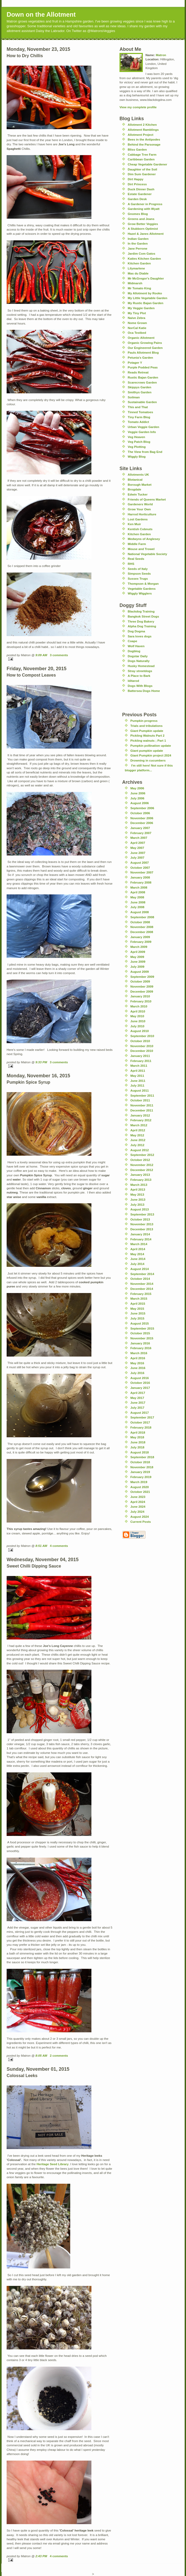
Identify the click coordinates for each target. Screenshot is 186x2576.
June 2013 (137, 1199)
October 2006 (140, 813)
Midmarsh (135, 283)
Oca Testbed (137, 332)
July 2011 (137, 1085)
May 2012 (137, 1135)
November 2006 (141, 818)
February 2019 (140, 1477)
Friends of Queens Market (147, 499)
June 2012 (137, 1140)
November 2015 (141, 1338)
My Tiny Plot (137, 313)
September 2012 (142, 1154)
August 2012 (139, 1150)
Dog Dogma (136, 631)
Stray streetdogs (140, 671)
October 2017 (140, 1422)
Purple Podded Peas (143, 367)
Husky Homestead (141, 666)
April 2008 (137, 892)
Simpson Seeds (139, 573)
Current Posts (140, 1521)
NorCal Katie (137, 328)
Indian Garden (138, 238)
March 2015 (138, 1298)
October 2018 (140, 1462)
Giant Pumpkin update (146, 730)
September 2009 (142, 976)
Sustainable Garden (142, 402)
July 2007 (137, 857)
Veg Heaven (136, 437)
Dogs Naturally (138, 661)
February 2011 (140, 1060)
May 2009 (137, 956)
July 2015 (137, 1318)
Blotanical (135, 479)
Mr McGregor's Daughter (146, 278)
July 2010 (137, 1026)
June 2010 (137, 1021)
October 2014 (140, 1278)
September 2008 (142, 917)
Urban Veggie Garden (143, 427)
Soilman (134, 397)
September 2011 (142, 1095)
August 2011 (139, 1090)
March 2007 (138, 837)
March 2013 (138, 1184)
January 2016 (140, 1343)
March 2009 (138, 946)
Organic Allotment (141, 337)
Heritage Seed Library (53, 2164)
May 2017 (137, 1397)
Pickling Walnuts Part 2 (147, 735)
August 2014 (139, 1269)
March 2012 (138, 1125)
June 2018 (137, 1442)
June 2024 (137, 1506)
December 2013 (141, 1229)
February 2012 (140, 1120)
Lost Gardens (138, 519)
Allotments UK (138, 474)
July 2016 (137, 1373)
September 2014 (142, 1274)
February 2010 (140, 1001)
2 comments (59, 2055)
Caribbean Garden (141, 159)
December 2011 (141, 1110)
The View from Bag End (145, 451)
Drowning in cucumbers (148, 760)
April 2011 (137, 1070)
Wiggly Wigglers (140, 593)
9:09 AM (41, 655)
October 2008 (140, 922)
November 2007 (141, 872)
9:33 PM (41, 1062)
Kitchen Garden (139, 263)
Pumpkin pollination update (150, 745)
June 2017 (137, 1402)
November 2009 (141, 986)
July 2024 (137, 1511)
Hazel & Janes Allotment (145, 233)
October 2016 (140, 1382)
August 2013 (139, 1209)
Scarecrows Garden (142, 382)
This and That (138, 407)
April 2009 (137, 951)
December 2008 (141, 932)
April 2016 (137, 1358)
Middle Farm (137, 544)
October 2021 (140, 1491)
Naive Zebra (136, 317)
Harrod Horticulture (142, 514)
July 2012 (137, 1145)
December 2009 (141, 991)
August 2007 (139, 862)
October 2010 (140, 1041)
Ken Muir (134, 524)
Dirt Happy (135, 179)
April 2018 (137, 1432)
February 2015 (140, 1293)
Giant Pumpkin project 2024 (150, 755)
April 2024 (137, 1501)
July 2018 (137, 1447)
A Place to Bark (139, 675)
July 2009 (137, 966)
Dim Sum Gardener (142, 174)
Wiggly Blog (136, 456)
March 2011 (138, 1065)
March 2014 (138, 1244)
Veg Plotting (137, 446)
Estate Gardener (140, 194)
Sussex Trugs (138, 578)
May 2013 (137, 1194)
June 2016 (137, 1368)
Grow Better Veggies (143, 224)
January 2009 (140, 937)
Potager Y (135, 362)
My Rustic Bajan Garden (145, 303)
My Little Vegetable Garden (147, 298)
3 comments (59, 655)
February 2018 (140, 1427)
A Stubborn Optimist (143, 228)
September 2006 (142, 808)
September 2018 (142, 1457)
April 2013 (137, 1189)
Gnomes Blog (138, 213)
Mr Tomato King (139, 288)
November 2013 (141, 1224)
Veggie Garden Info (142, 432)
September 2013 (142, 1214)
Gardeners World (140, 504)
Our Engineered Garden (145, 347)
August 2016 (139, 1378)
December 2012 (141, 1170)
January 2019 (140, 1472)
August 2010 (139, 1031)
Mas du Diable (138, 273)
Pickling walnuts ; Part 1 (148, 740)
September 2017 (142, 1417)
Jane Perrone (137, 248)
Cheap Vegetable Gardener (147, 164)
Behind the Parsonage (144, 144)
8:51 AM (41, 1545)
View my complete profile (138, 107)
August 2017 (139, 1412)
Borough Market (140, 484)
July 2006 (137, 798)
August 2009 (139, 971)
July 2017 (137, 1407)
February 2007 (140, 833)
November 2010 (141, 1046)
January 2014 (140, 1234)
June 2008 (137, 902)
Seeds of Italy (138, 568)
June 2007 (137, 852)
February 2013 (140, 1179)
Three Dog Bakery (141, 621)
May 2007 (137, 847)
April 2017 (137, 1392)
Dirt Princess (137, 184)
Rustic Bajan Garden (143, 377)
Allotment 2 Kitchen (142, 124)
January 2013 (140, 1174)
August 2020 (139, 1487)
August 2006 (139, 803)
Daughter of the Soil (142, 169)
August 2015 (139, 1323)
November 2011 (141, 1105)
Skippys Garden (139, 387)
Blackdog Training (141, 611)
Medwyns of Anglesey (144, 539)
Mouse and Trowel (141, 549)
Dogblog (134, 651)
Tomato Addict (138, 422)
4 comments (59, 1545)
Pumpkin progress (144, 720)
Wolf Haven (136, 646)
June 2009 (137, 961)
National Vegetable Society (147, 554)
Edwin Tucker (138, 494)
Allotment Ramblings (143, 129)
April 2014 (137, 1249)
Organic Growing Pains (145, 342)
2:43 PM (41, 2556)
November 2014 (141, 1283)
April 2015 (137, 1303)
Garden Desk (137, 199)
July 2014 (137, 1264)
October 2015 (140, 1333)
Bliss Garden (137, 149)
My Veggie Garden (141, 308)
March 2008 (138, 887)
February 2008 (140, 882)
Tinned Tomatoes (140, 412)
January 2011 (140, 1055)
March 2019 (138, 1482)
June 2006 (137, 793)
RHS (131, 563)
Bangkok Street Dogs (143, 616)
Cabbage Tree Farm (142, 154)
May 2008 (137, 897)
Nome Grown (137, 323)
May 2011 (137, 1075)
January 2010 (140, 996)
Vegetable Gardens (142, 588)
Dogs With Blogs (140, 685)
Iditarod (133, 680)
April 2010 (137, 1011)
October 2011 (140, 1100)
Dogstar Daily (138, 656)
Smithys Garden (140, 392)
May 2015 (137, 1308)
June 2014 (137, 1258)
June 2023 (137, 1496)
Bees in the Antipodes (144, 139)
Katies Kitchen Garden (144, 258)
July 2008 (137, 907)
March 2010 (138, 1006)
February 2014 (140, 1239)
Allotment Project (140, 134)
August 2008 (139, 912)
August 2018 (139, 1452)
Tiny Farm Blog (139, 417)
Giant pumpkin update (146, 750)
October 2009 (140, 981)
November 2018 (141, 1467)
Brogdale (134, 489)
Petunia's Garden (140, 357)
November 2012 (141, 1165)
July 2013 (137, 1204)
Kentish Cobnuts (140, 529)
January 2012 (140, 1115)
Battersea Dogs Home (144, 690)
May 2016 (137, 1363)
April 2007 (137, 842)
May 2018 (137, 1437)
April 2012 (137, 1130)
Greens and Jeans (141, 218)
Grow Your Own (139, 509)
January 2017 (140, 1387)
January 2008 (140, 877)
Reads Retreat (138, 372)
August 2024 (139, 1516)
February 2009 (140, 941)
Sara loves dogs (140, 636)
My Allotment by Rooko (145, 293)
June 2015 (137, 1313)
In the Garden (138, 243)
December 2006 (141, 823)
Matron (161, 55)
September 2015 (142, 1328)
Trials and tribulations (146, 725)
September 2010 (142, 1036)
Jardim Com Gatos (141, 253)
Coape (132, 641)
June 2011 (137, 1080)
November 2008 (141, 927)
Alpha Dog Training (142, 626)
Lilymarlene (136, 268)
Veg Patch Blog (139, 441)
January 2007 (140, 828)
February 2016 (140, 1348)
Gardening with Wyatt (144, 208)
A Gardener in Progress (145, 204)
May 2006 (137, 788)
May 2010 (137, 1016)
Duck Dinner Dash (141, 189)
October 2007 (140, 867)
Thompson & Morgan (143, 583)
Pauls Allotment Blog (143, 352)
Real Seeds (136, 558)
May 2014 (137, 1254)
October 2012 (140, 1159)
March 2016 (138, 1353)
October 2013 (140, 1219)
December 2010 (141, 1050)
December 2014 (141, 1288)
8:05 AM (41, 2055)
